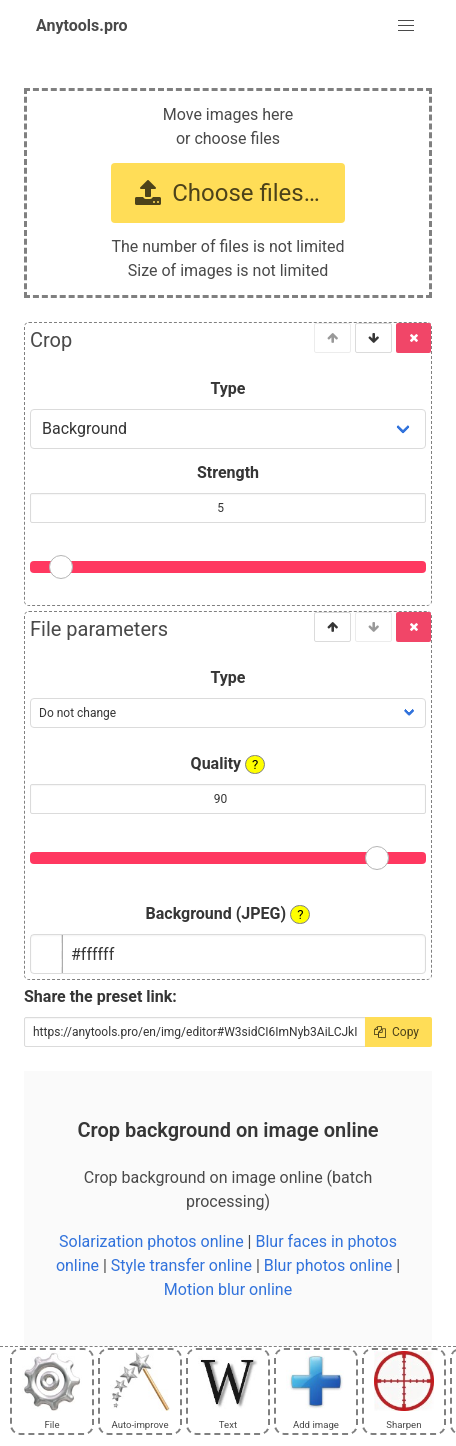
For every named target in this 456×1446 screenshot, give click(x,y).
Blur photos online (328, 1265)
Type (228, 388)
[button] (406, 26)
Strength (228, 472)
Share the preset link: (100, 996)
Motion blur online (228, 1289)
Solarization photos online (151, 1241)
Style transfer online (181, 1265)
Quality (228, 764)
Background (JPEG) (228, 914)
